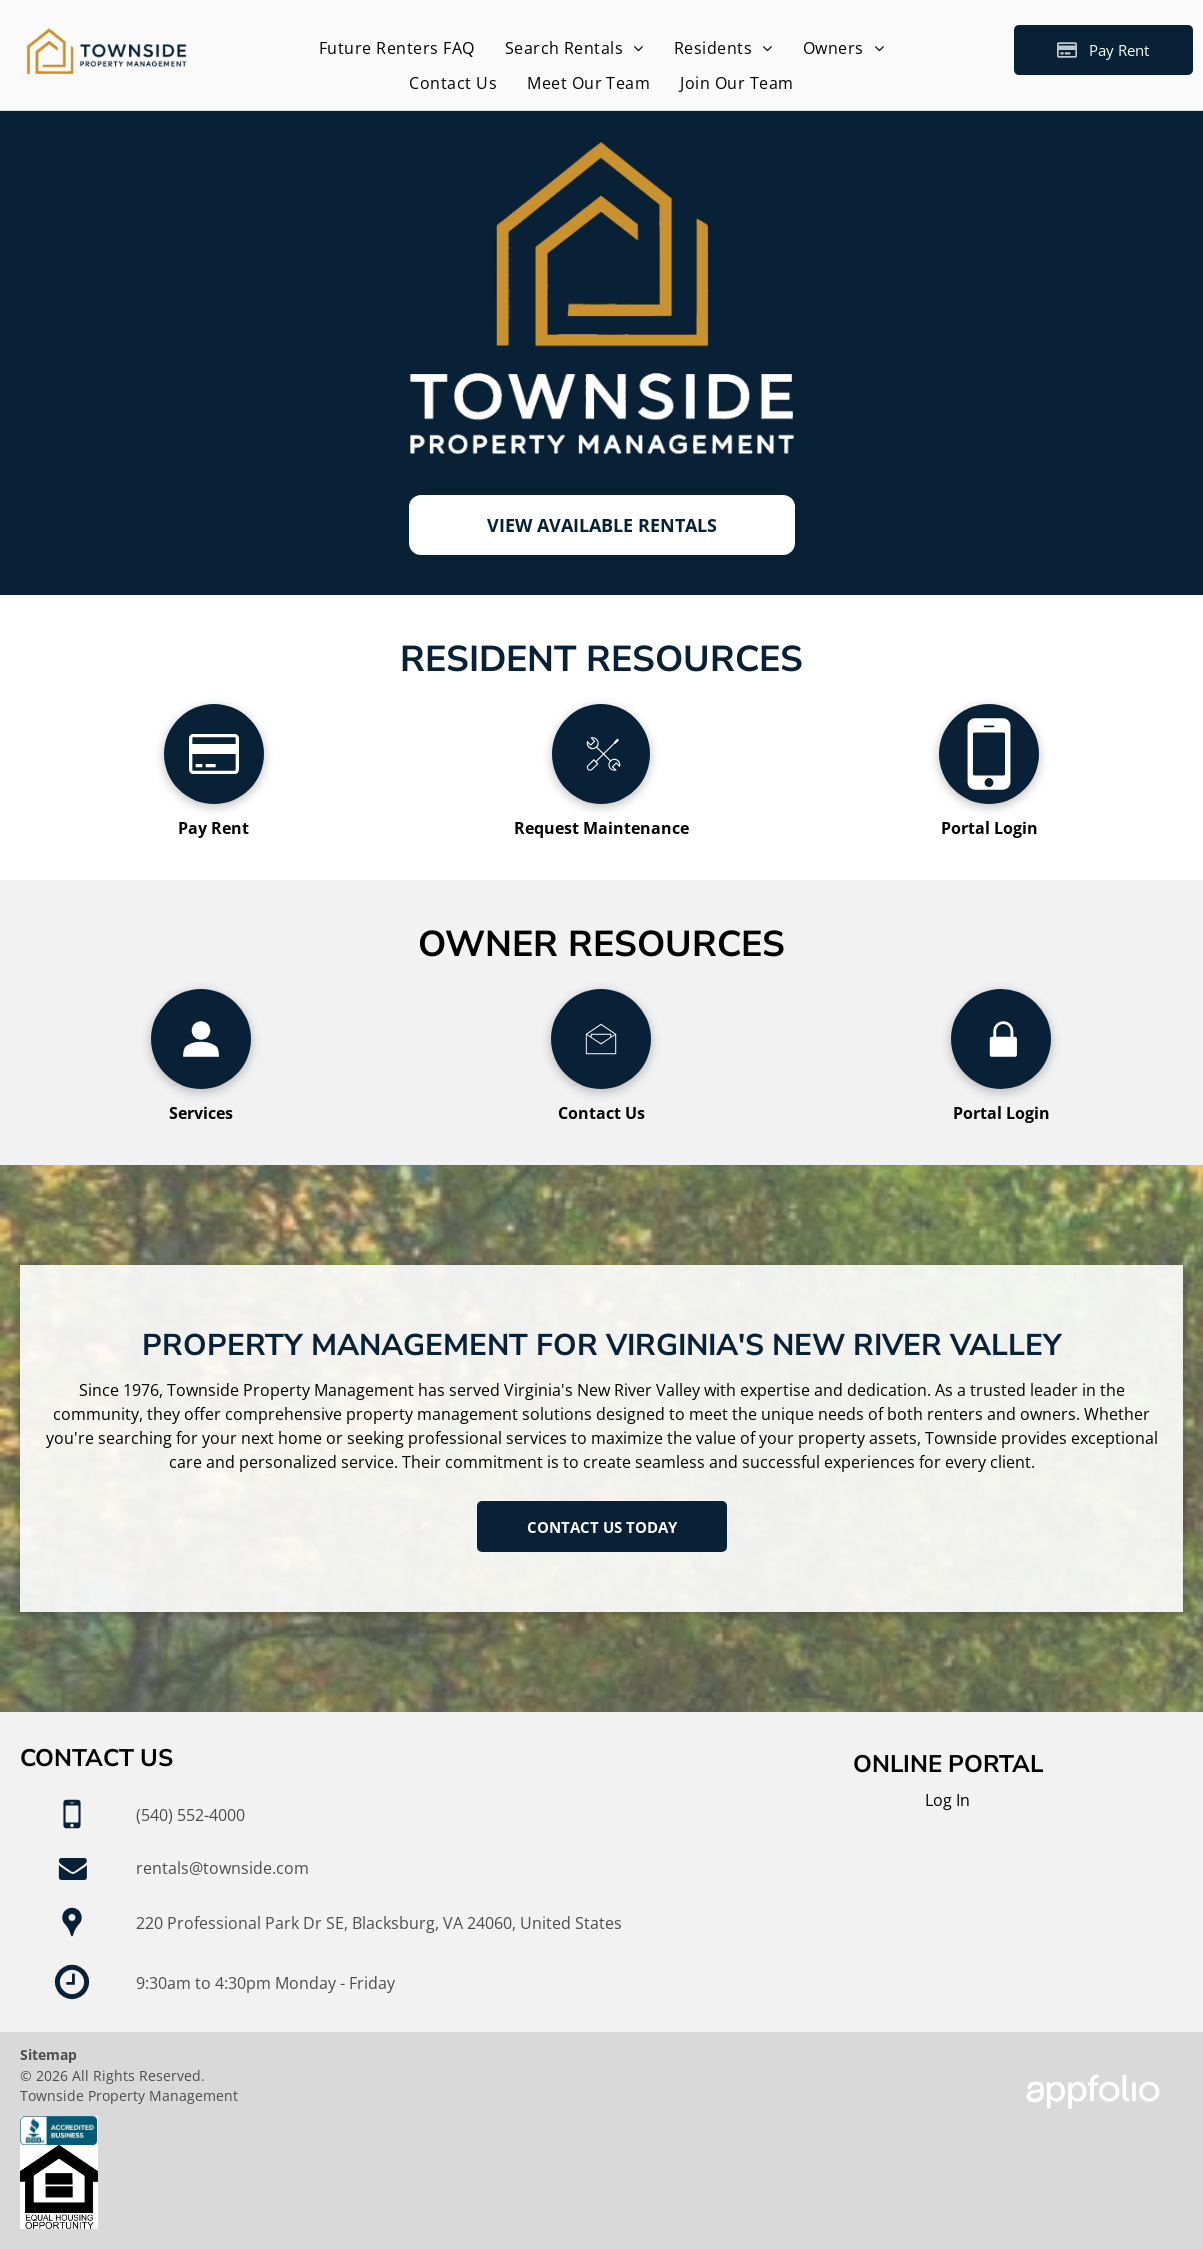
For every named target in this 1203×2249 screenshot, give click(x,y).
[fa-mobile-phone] (989, 798)
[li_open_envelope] (601, 1083)
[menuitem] (397, 48)
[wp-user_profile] (201, 1083)
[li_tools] (601, 798)
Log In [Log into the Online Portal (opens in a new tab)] (947, 1800)
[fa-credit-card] (214, 798)
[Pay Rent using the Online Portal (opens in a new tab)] (1103, 50)
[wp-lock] (1001, 1083)
